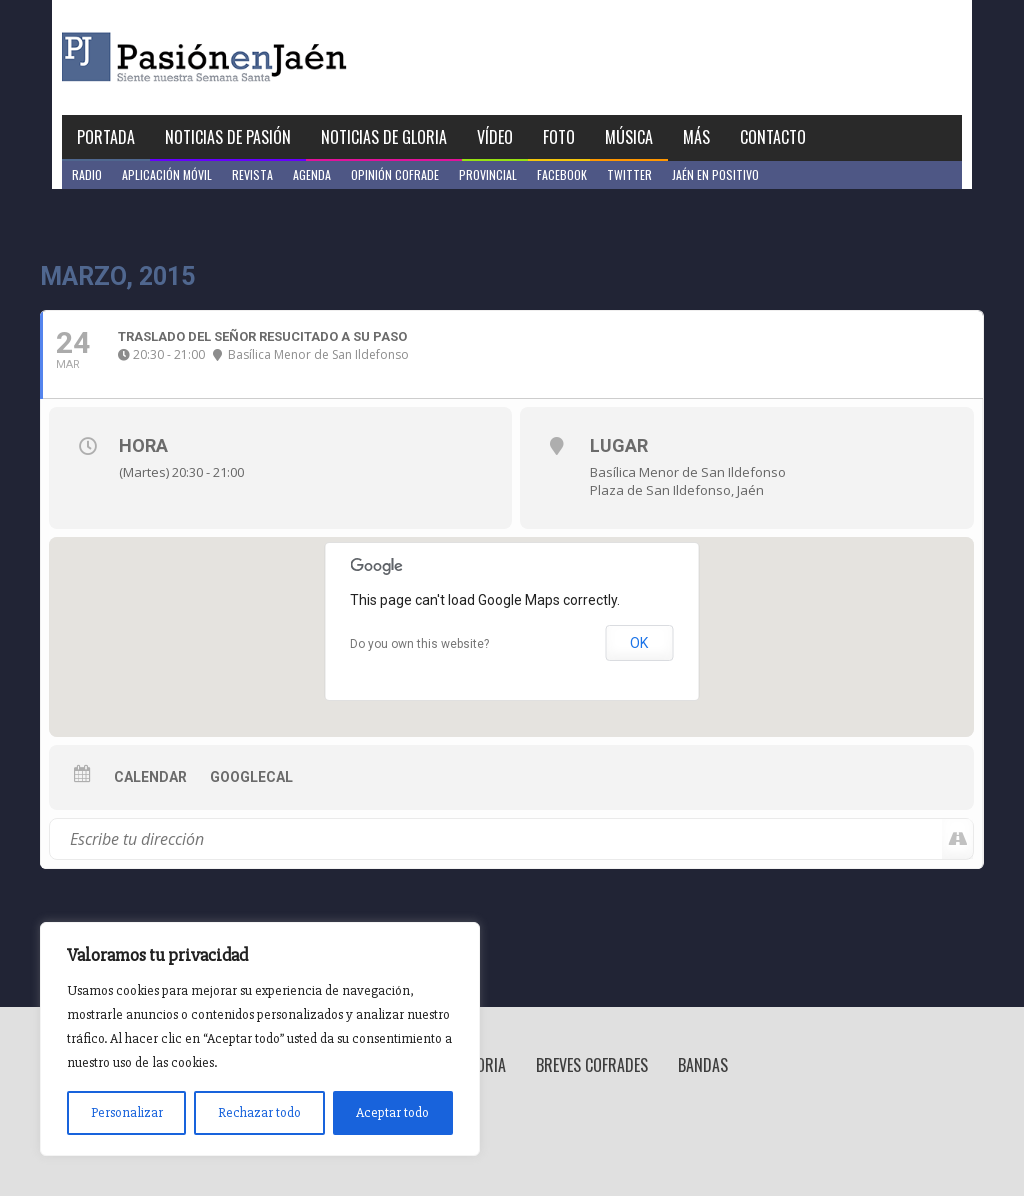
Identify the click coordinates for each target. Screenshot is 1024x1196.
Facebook (562, 174)
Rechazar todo (259, 1112)
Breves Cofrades (592, 1065)
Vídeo (495, 137)
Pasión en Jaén (258, 57)
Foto (559, 137)
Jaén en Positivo (715, 174)
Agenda (312, 174)
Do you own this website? (419, 644)
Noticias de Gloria (384, 137)
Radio (87, 174)
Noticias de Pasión (228, 137)
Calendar (150, 777)
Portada (106, 137)
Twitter (629, 174)
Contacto (773, 137)
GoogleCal (251, 777)
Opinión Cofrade (395, 174)
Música (629, 137)
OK (639, 643)
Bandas (703, 1065)
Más (696, 137)
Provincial (488, 174)
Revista (252, 174)
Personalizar (127, 1112)
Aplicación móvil (167, 174)
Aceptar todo (392, 1112)
